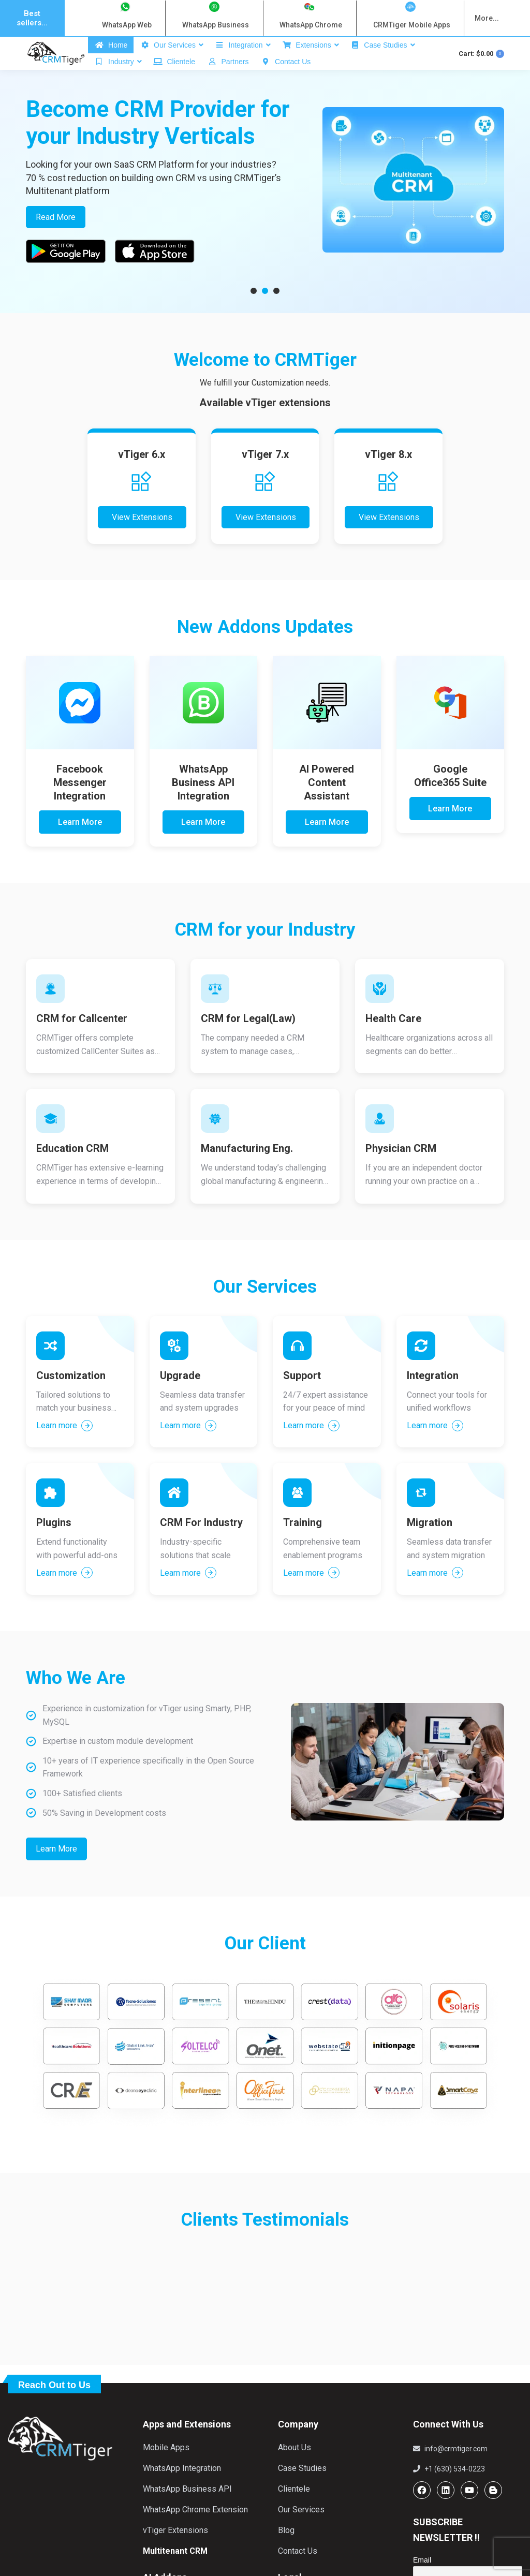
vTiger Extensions (175, 2552)
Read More (56, 239)
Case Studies (302, 2490)
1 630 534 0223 (224, 48)
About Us (294, 2469)
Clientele (294, 2510)
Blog (286, 2552)
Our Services (301, 2531)
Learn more (64, 1447)
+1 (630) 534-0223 (449, 2490)
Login (423, 48)
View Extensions (142, 539)
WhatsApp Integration (182, 2490)
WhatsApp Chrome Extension (195, 2531)
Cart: (481, 75)
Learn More (80, 844)
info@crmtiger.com (108, 48)
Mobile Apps (166, 2469)
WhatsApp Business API (187, 2510)
